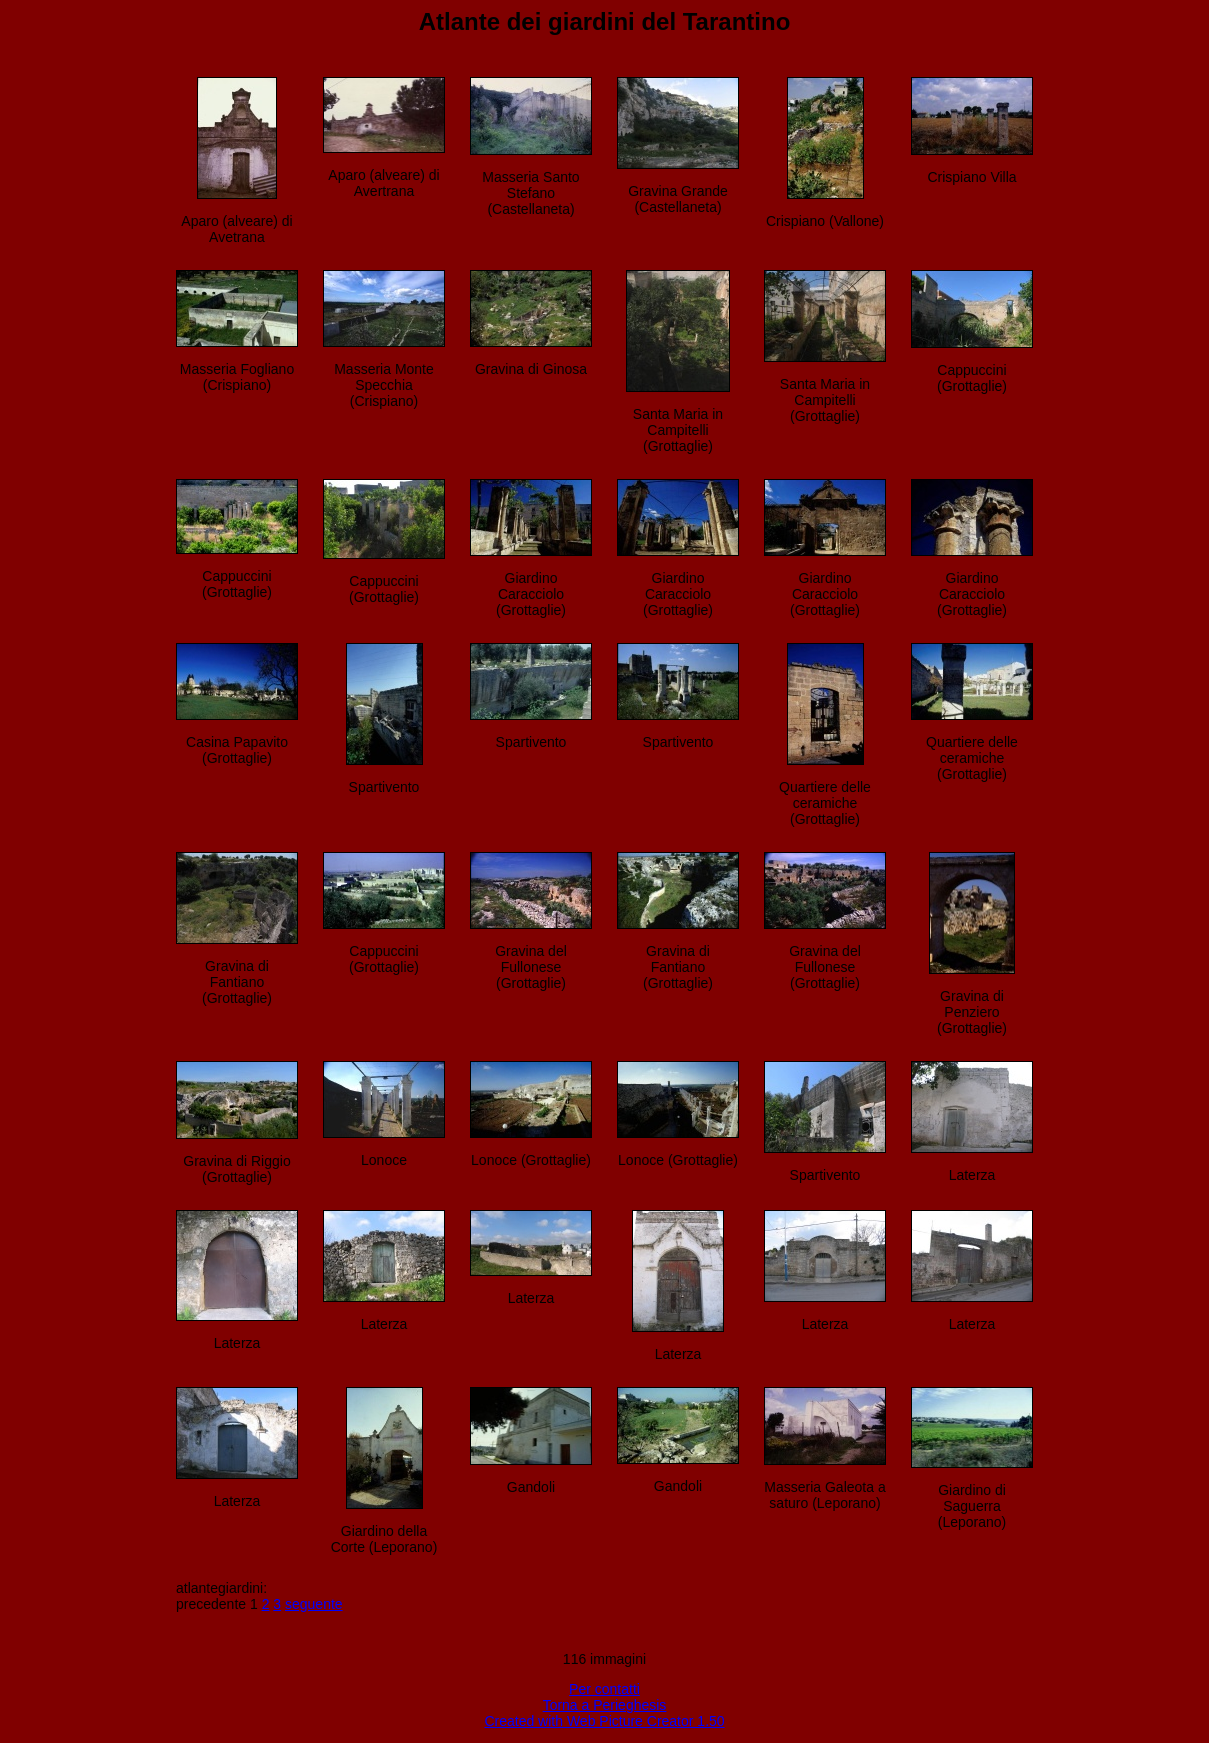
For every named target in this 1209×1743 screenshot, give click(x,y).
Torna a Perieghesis (605, 1705)
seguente (314, 1604)
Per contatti (604, 1689)
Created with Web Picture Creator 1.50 (604, 1721)
